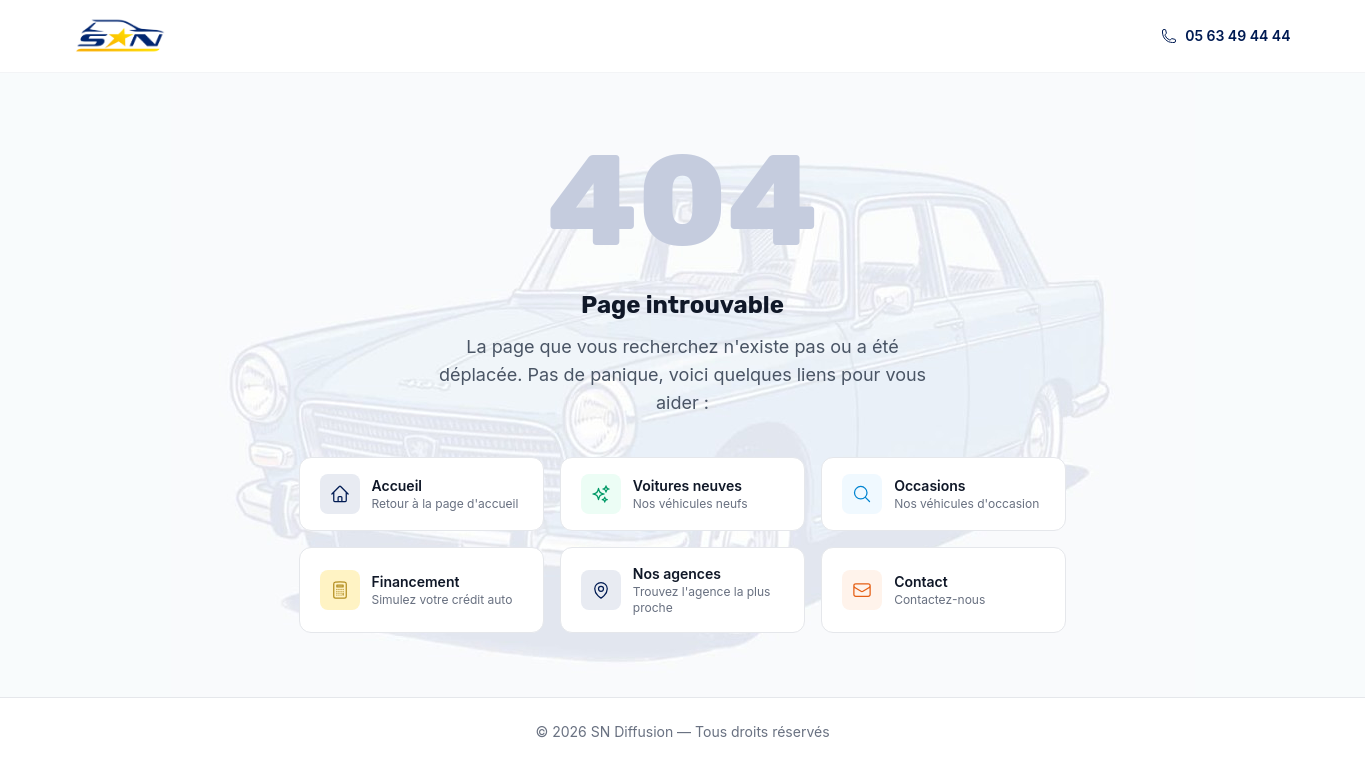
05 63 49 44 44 (1225, 35)
